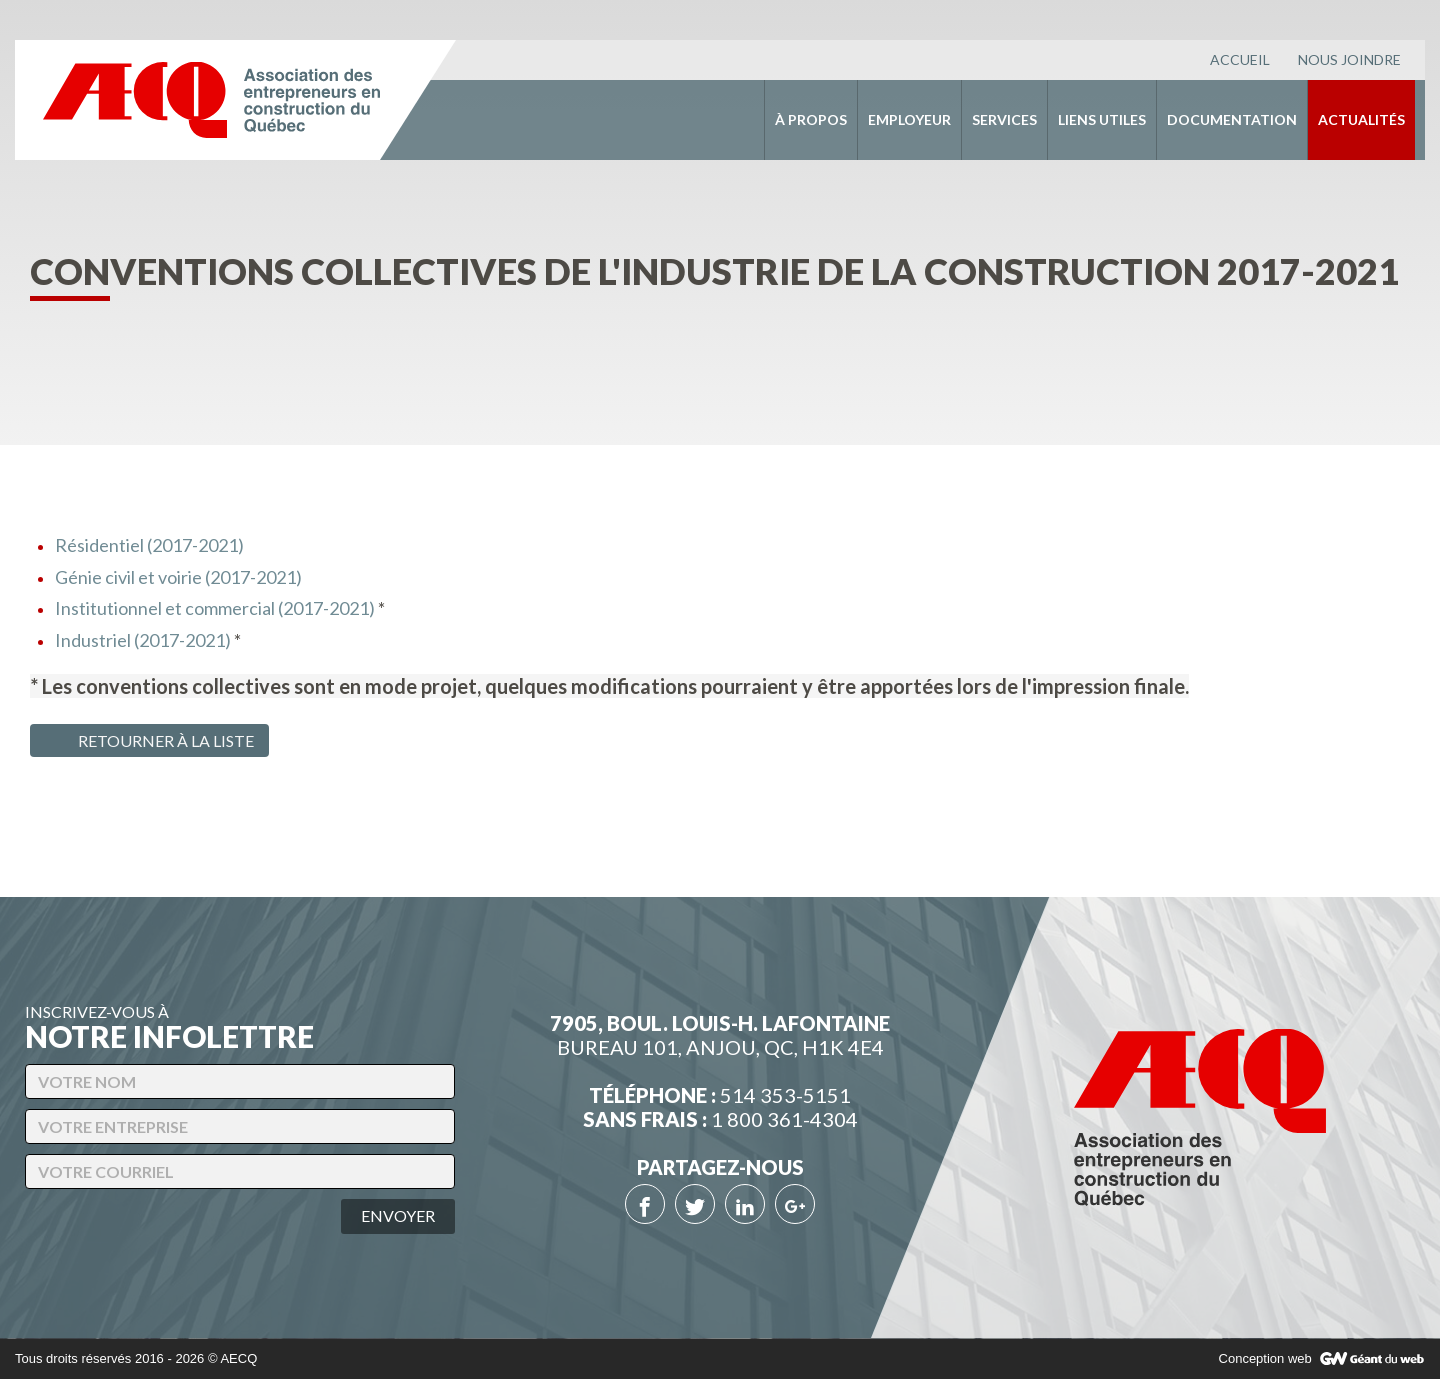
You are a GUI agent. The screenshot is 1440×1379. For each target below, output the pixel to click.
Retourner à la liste (147, 740)
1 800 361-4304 (784, 1119)
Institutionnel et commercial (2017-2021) (215, 608)
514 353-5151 (785, 1095)
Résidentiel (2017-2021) (149, 545)
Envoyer (398, 1215)
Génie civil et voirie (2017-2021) (178, 577)
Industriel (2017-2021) (143, 640)
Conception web (1265, 1358)
